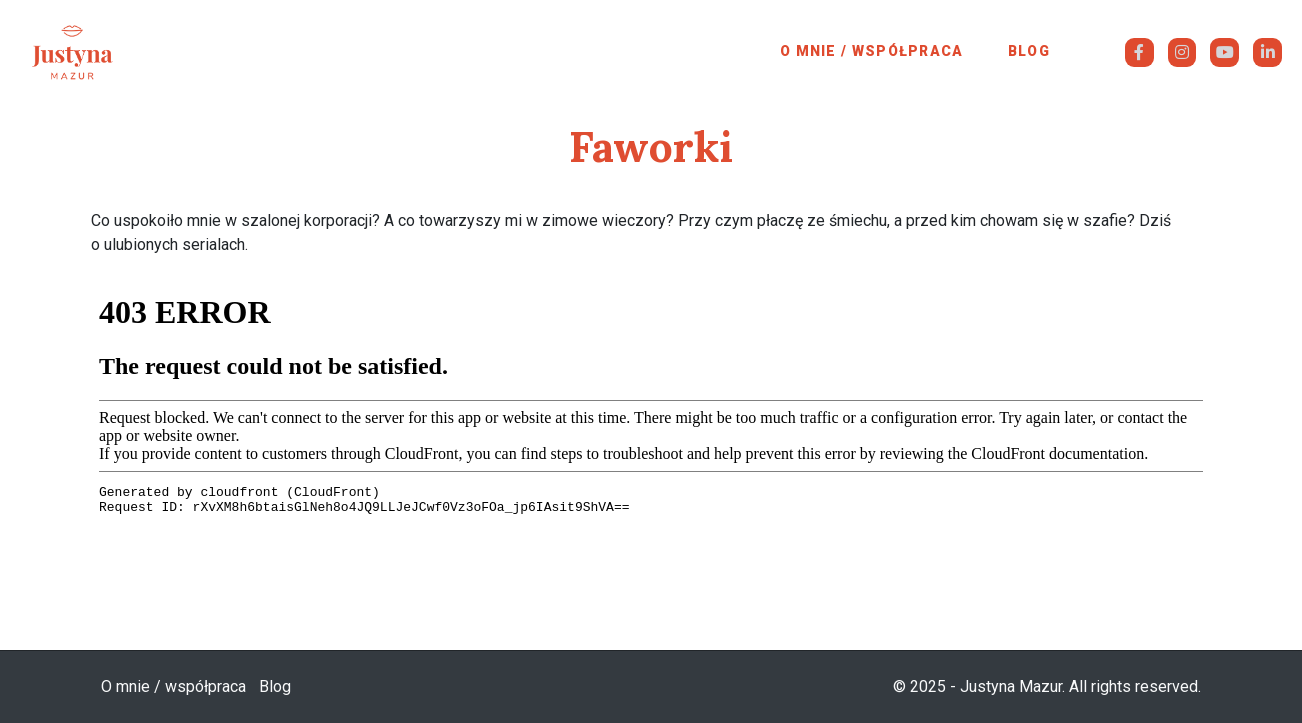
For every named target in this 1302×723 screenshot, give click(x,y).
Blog (1029, 51)
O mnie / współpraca (872, 51)
